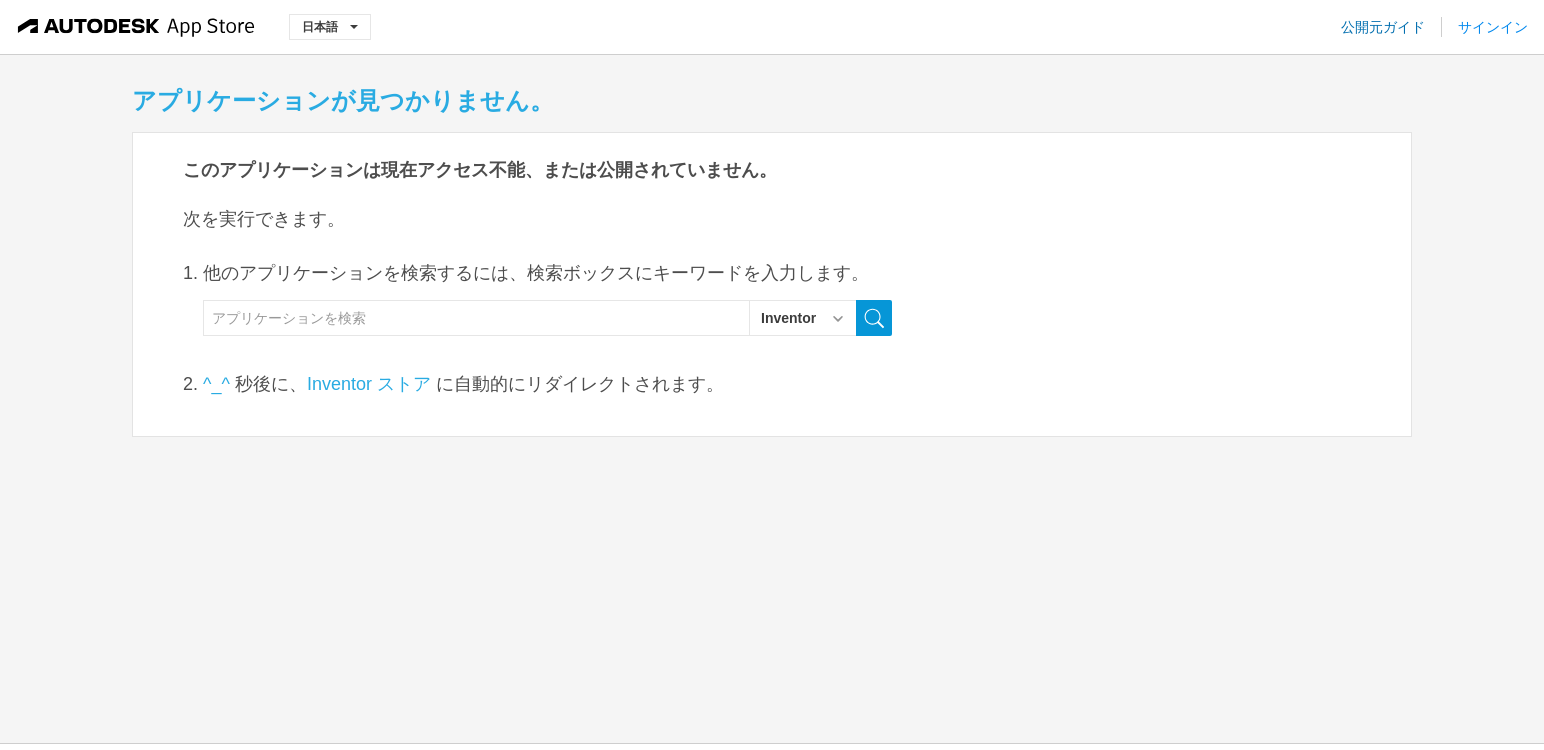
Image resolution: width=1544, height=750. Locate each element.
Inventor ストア (369, 384)
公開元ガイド (1383, 27)
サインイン (1493, 27)
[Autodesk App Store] (136, 27)
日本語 (330, 26)
